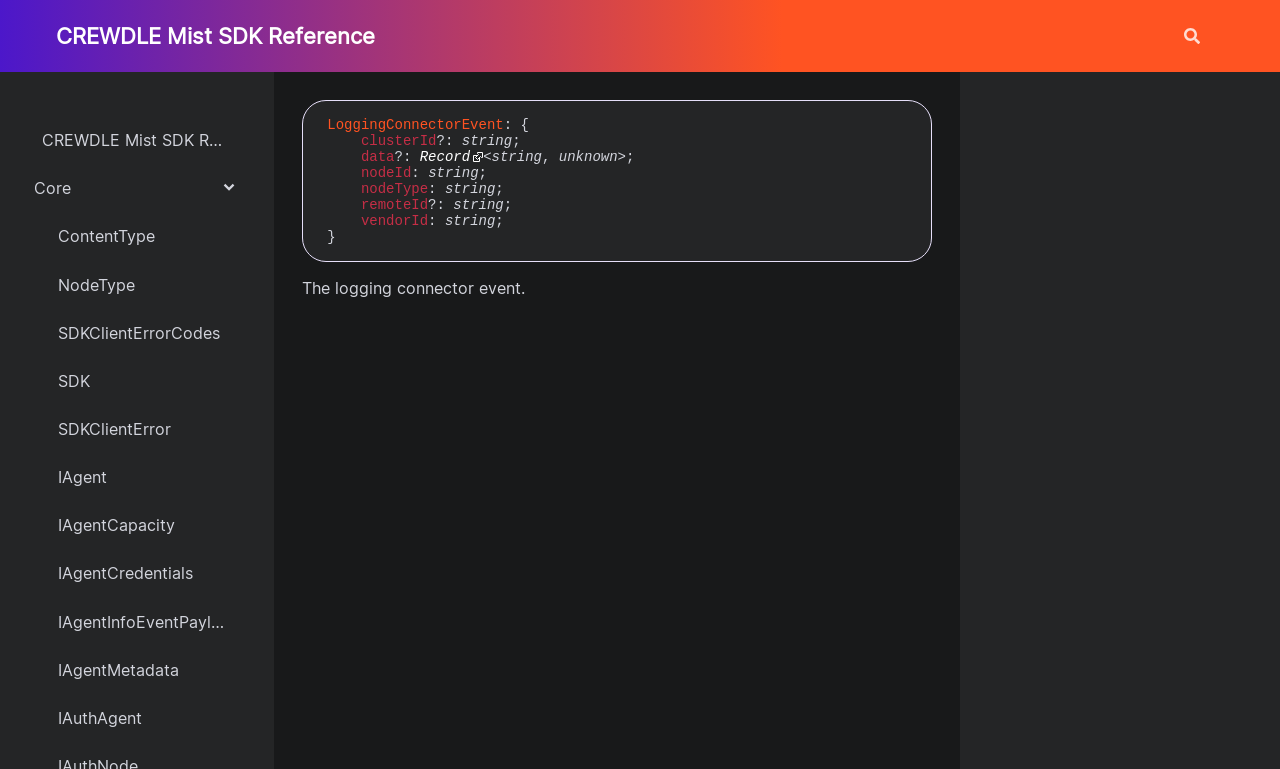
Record (445, 157)
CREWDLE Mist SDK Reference (215, 36)
